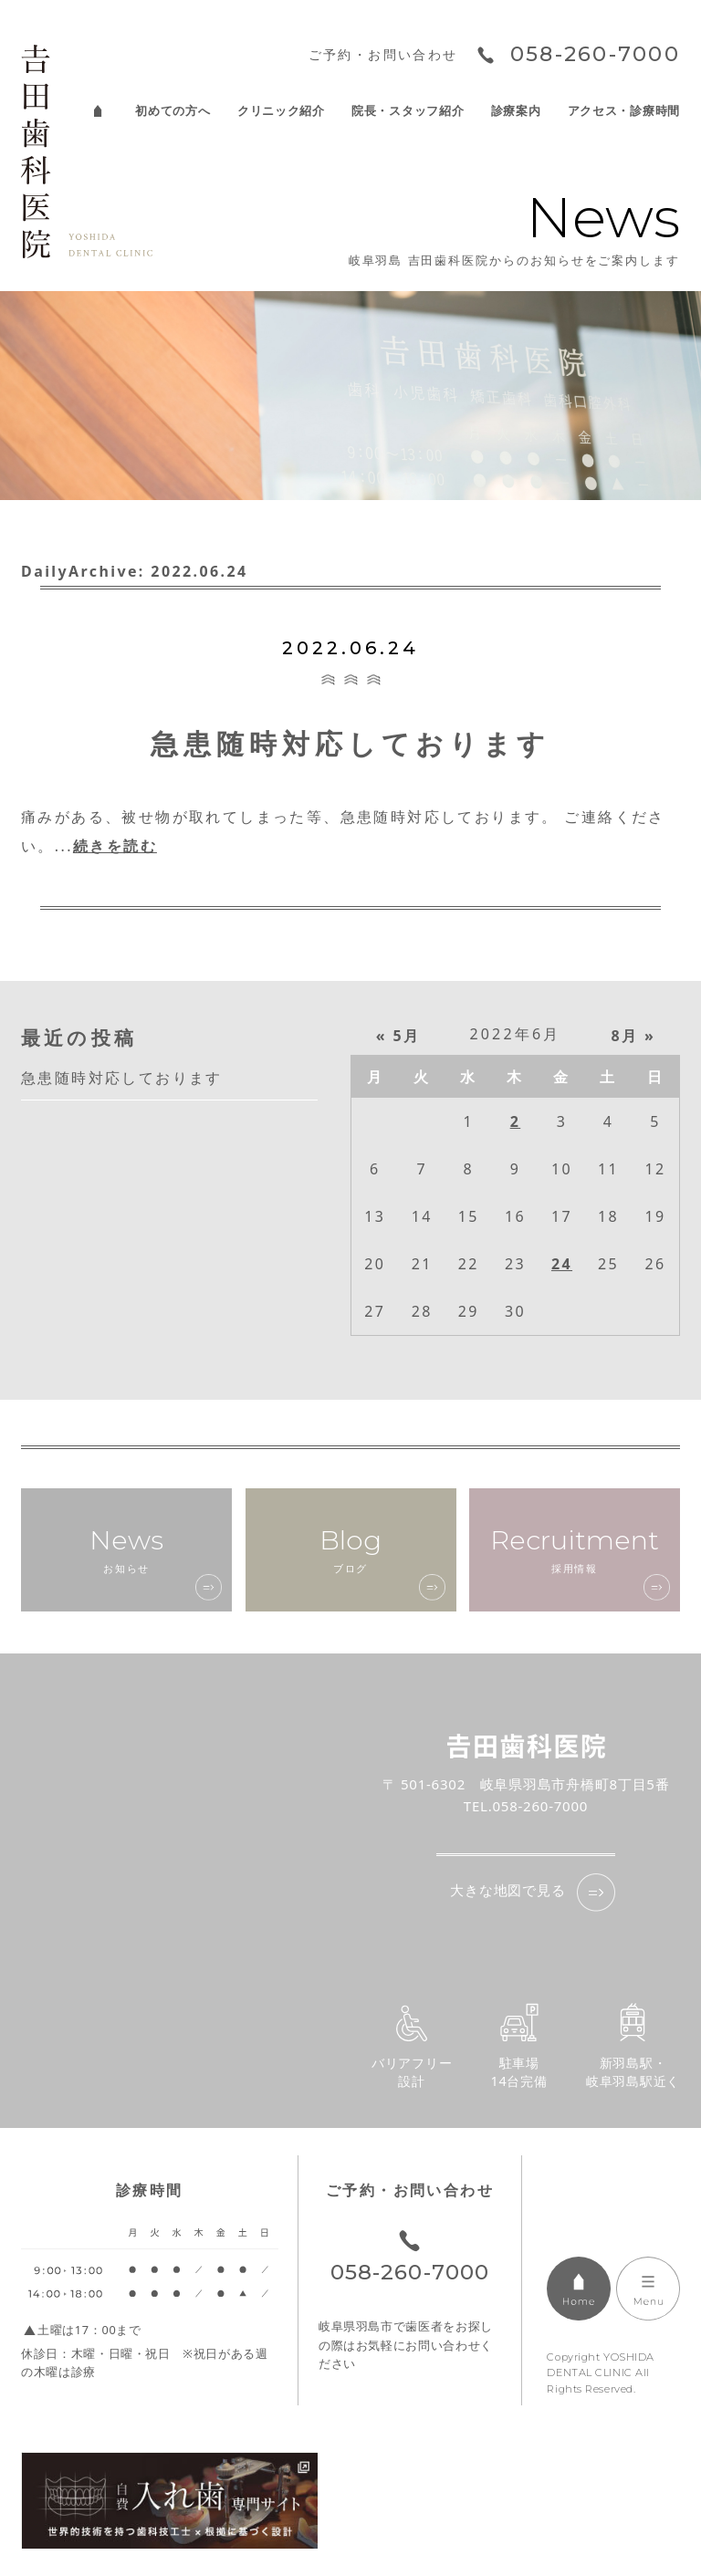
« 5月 (398, 1036)
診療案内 (516, 111)
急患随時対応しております (351, 743)
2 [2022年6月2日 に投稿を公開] (515, 1121)
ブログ (351, 1549)
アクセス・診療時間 (624, 111)
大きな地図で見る (507, 1890)
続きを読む (115, 846)
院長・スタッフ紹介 (407, 111)
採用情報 (574, 1549)
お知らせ (126, 1549)
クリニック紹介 (281, 111)
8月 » (634, 1036)
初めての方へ (172, 111)
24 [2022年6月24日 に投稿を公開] (561, 1264)
